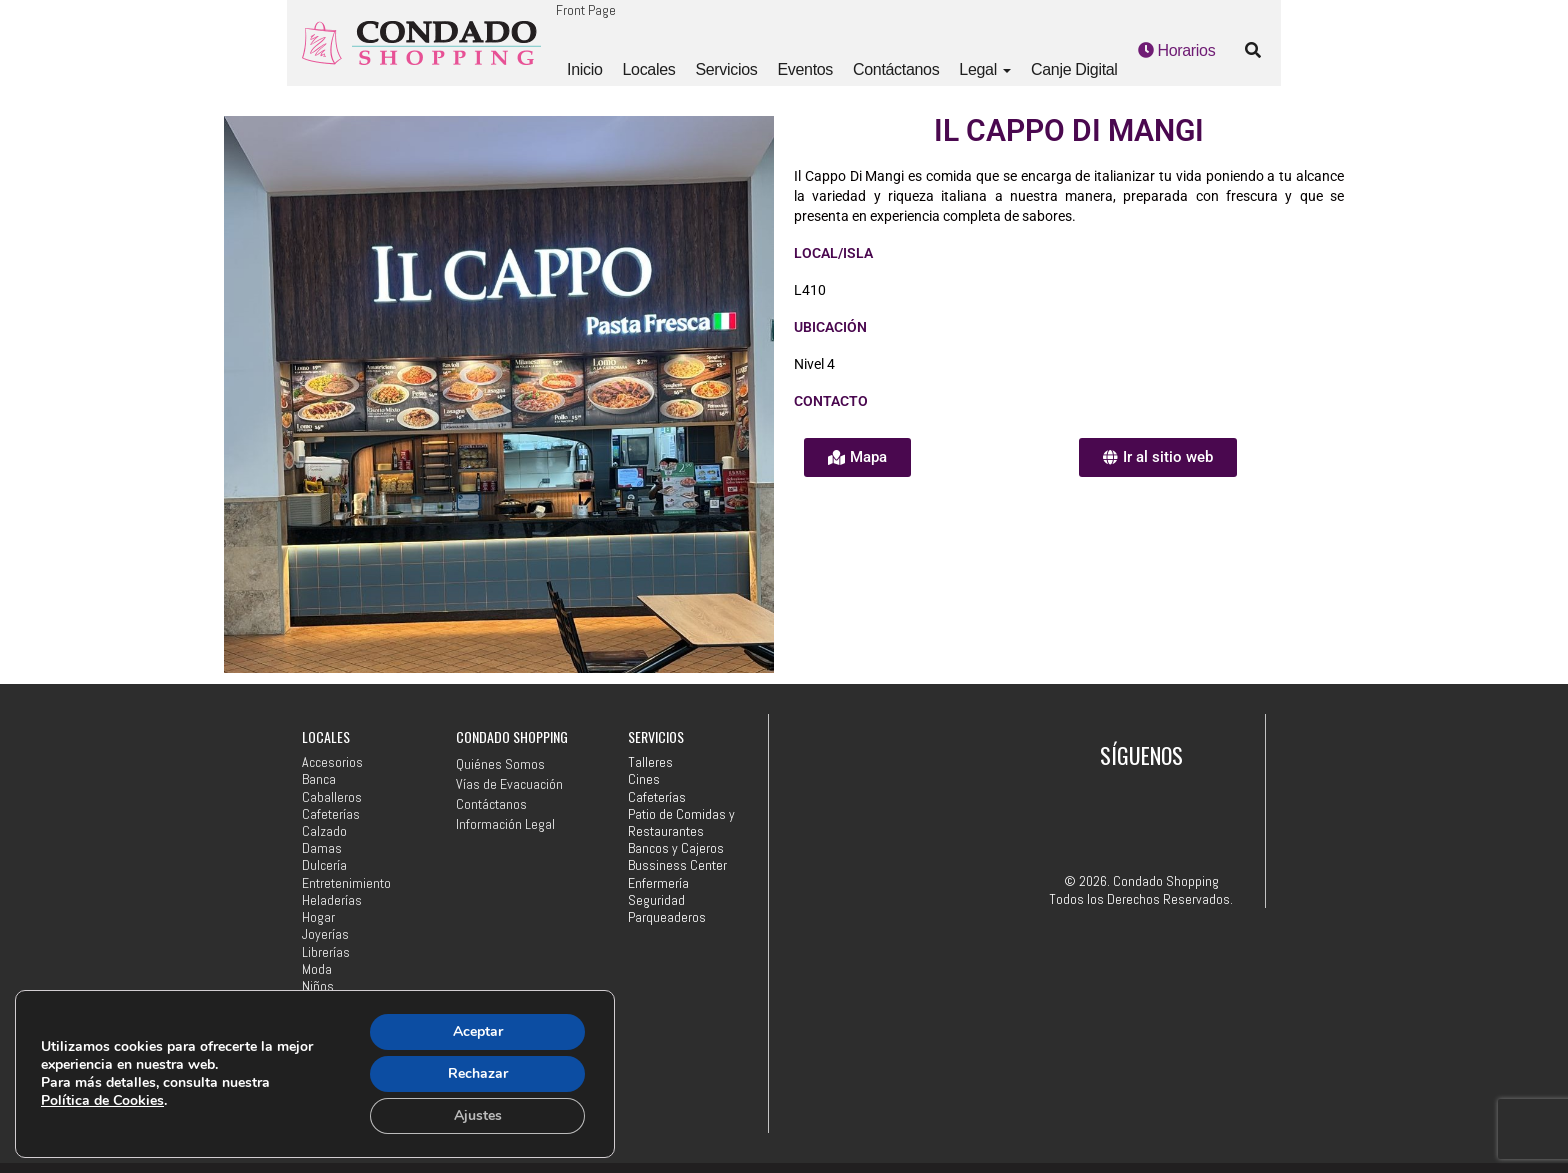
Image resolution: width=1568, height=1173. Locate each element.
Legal (985, 69)
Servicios (726, 69)
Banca (319, 779)
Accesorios (332, 762)
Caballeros (332, 797)
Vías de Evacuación (509, 784)
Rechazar (478, 1073)
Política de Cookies (102, 1100)
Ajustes (478, 1115)
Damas (322, 848)
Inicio (584, 69)
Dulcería (324, 865)
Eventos (805, 69)
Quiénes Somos (500, 764)
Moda (317, 969)
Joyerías (325, 934)
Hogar (318, 917)
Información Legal (505, 824)
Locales (648, 69)
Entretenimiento (346, 883)
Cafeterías (331, 814)
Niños (318, 986)
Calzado (324, 831)
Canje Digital (1074, 69)
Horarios (1177, 50)
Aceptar (478, 1031)
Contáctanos (896, 69)
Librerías (326, 952)
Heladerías (332, 900)
